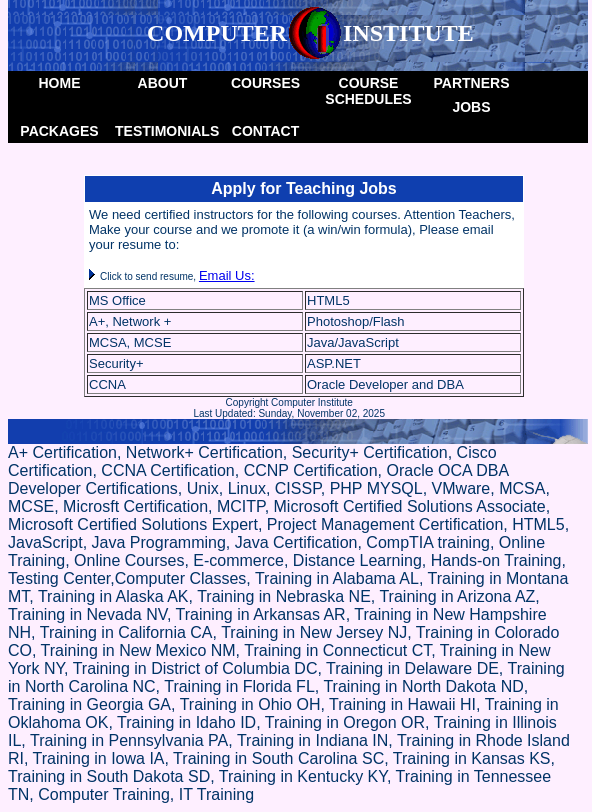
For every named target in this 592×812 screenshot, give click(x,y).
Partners (472, 83)
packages (59, 131)
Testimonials (164, 131)
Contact (265, 131)
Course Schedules (368, 91)
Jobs (471, 107)
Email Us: (227, 275)
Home (60, 83)
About (163, 83)
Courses (265, 83)
